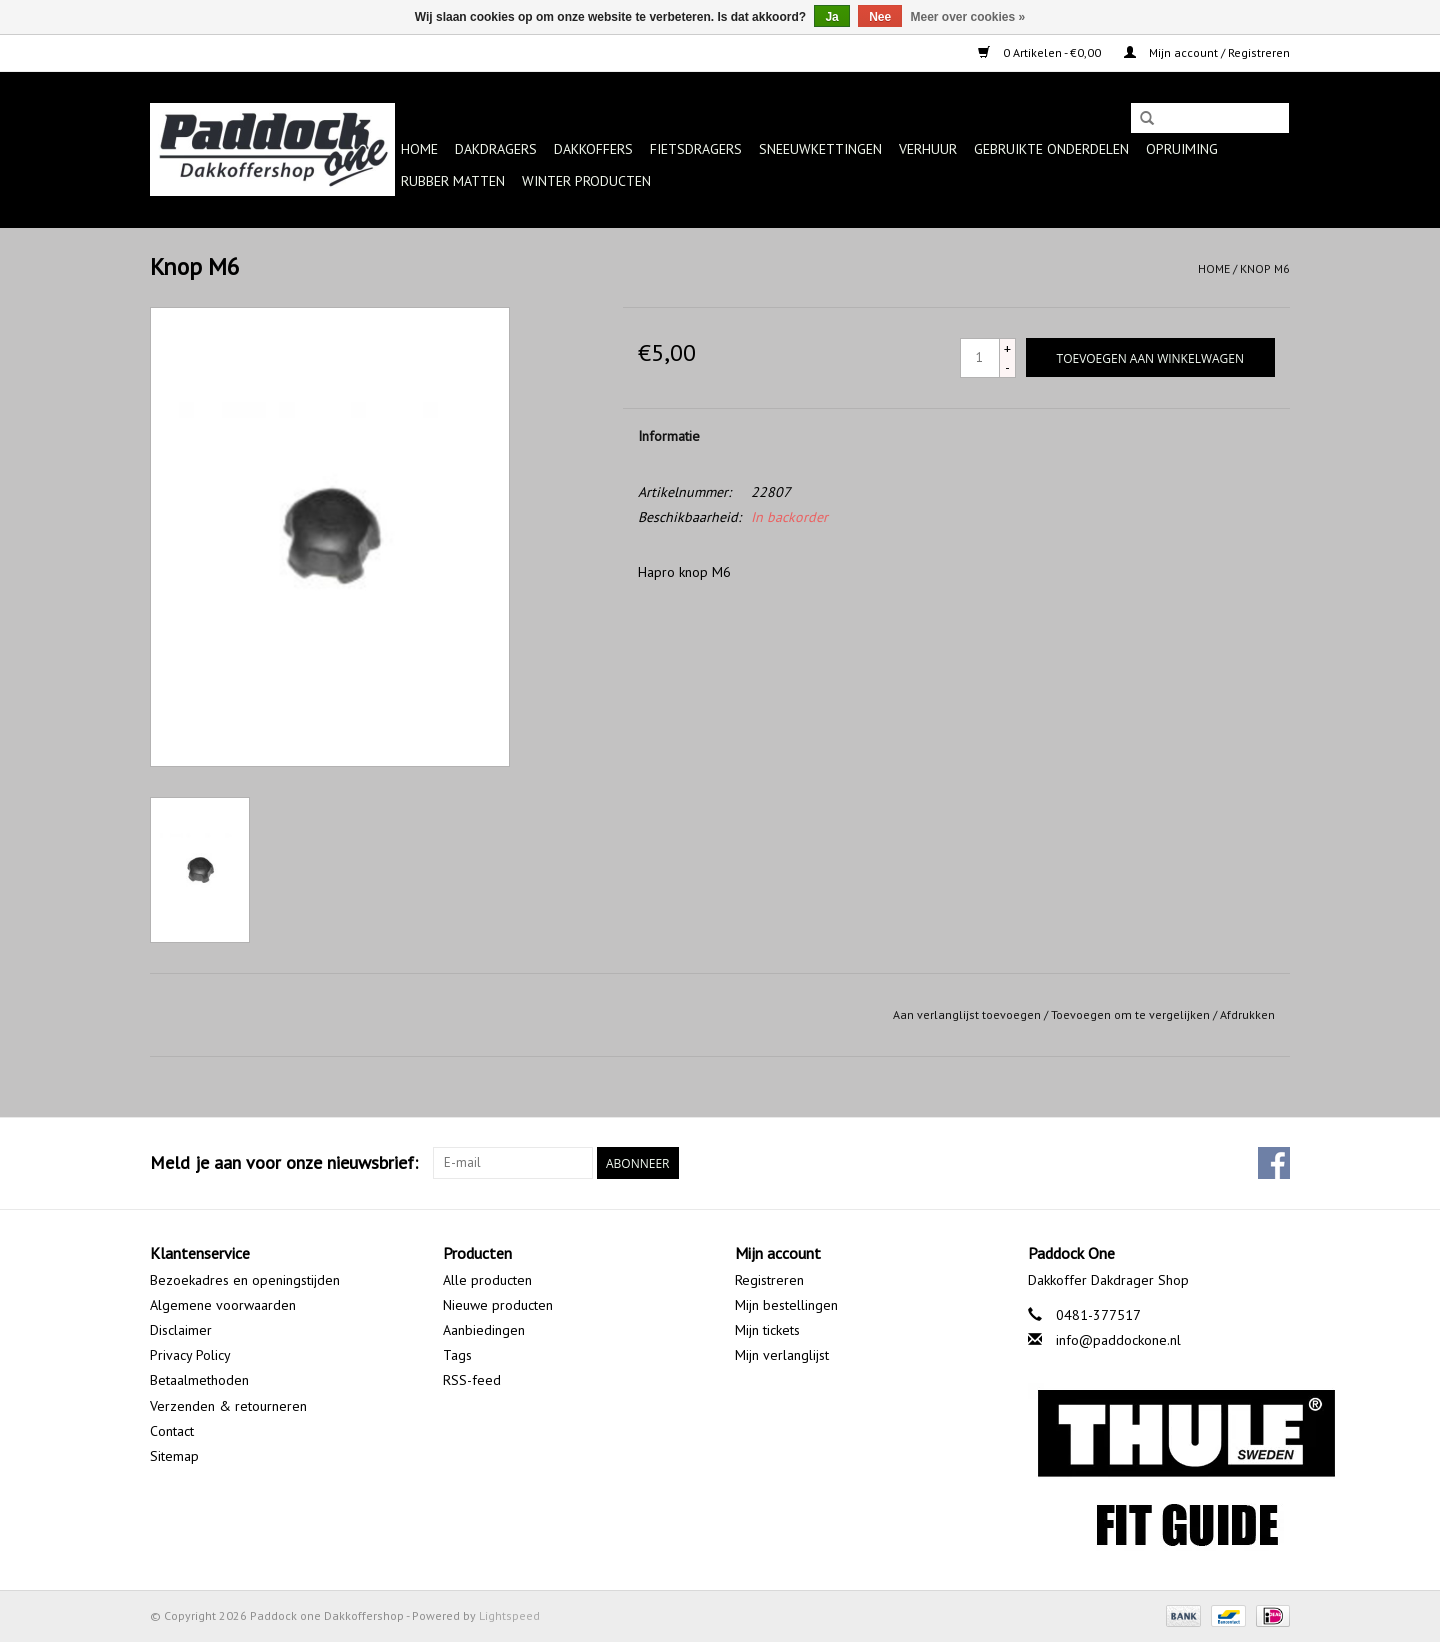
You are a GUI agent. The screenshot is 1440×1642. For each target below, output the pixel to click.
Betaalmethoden (199, 1380)
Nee (880, 17)
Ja (831, 17)
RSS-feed (472, 1380)
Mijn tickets (767, 1330)
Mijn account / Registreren (1207, 52)
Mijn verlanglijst (782, 1355)
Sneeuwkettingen (820, 149)
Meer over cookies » (968, 17)
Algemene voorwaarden (223, 1305)
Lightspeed (509, 1615)
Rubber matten (453, 181)
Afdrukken (1247, 1014)
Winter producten (586, 181)
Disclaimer (181, 1330)
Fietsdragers (696, 149)
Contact (172, 1431)
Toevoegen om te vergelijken (1132, 1014)
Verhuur (928, 149)
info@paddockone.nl (1118, 1340)
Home (419, 149)
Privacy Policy (190, 1355)
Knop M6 (1265, 268)
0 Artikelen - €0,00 (1041, 52)
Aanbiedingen (484, 1330)
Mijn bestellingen (786, 1305)
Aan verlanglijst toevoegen (967, 1014)
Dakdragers (496, 149)
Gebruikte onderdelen (1051, 149)
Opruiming (1182, 149)
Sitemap (174, 1456)
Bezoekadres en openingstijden (245, 1280)
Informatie (669, 436)
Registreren (769, 1280)
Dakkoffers (593, 149)
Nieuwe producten (498, 1305)
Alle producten (487, 1280)
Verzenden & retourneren (228, 1406)
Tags (457, 1355)
